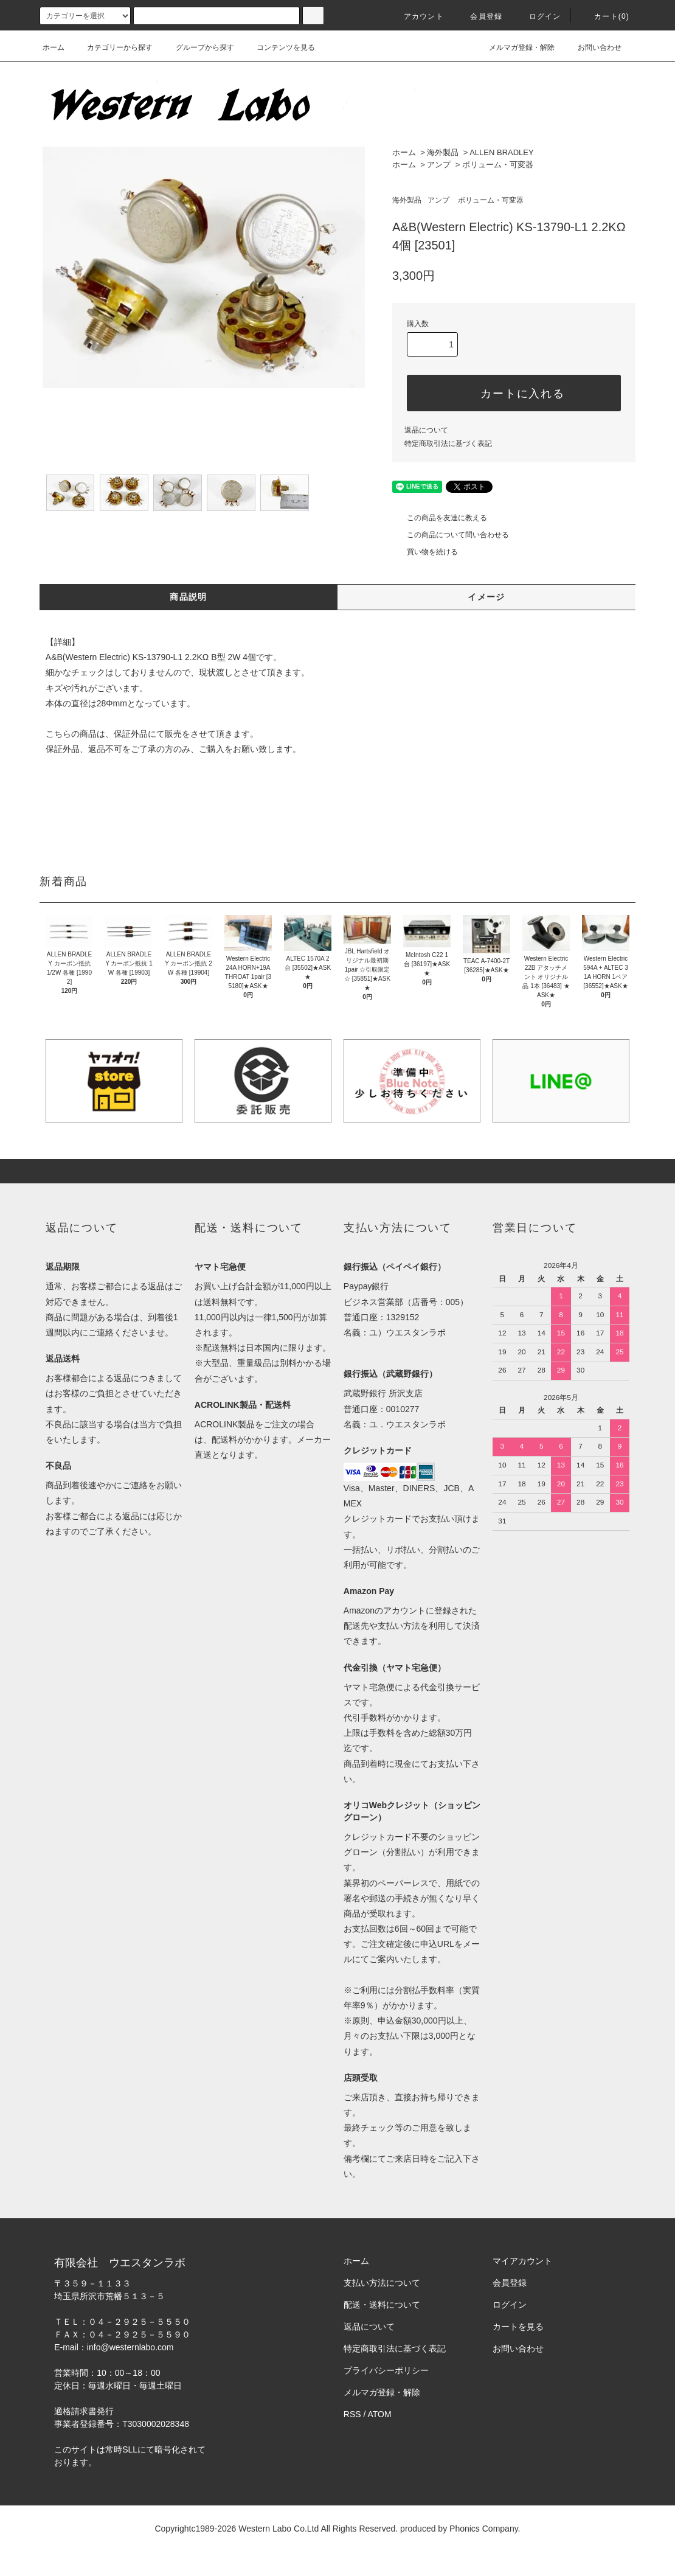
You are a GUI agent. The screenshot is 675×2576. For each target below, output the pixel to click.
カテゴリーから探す (112, 47)
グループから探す (197, 47)
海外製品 (443, 152)
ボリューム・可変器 (497, 164)
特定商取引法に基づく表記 (448, 443)
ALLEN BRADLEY (501, 152)
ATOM (380, 2414)
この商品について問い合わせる (450, 535)
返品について (426, 430)
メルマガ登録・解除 (514, 47)
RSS (352, 2414)
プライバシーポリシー (386, 2370)
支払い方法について (382, 2283)
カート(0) (604, 16)
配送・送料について (382, 2305)
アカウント (416, 16)
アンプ (439, 164)
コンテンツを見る (278, 47)
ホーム (53, 47)
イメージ (486, 597)
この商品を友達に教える (439, 517)
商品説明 (188, 597)
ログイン (537, 16)
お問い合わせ (592, 47)
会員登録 (478, 16)
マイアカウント (522, 2261)
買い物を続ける (425, 552)
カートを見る (518, 2326)
